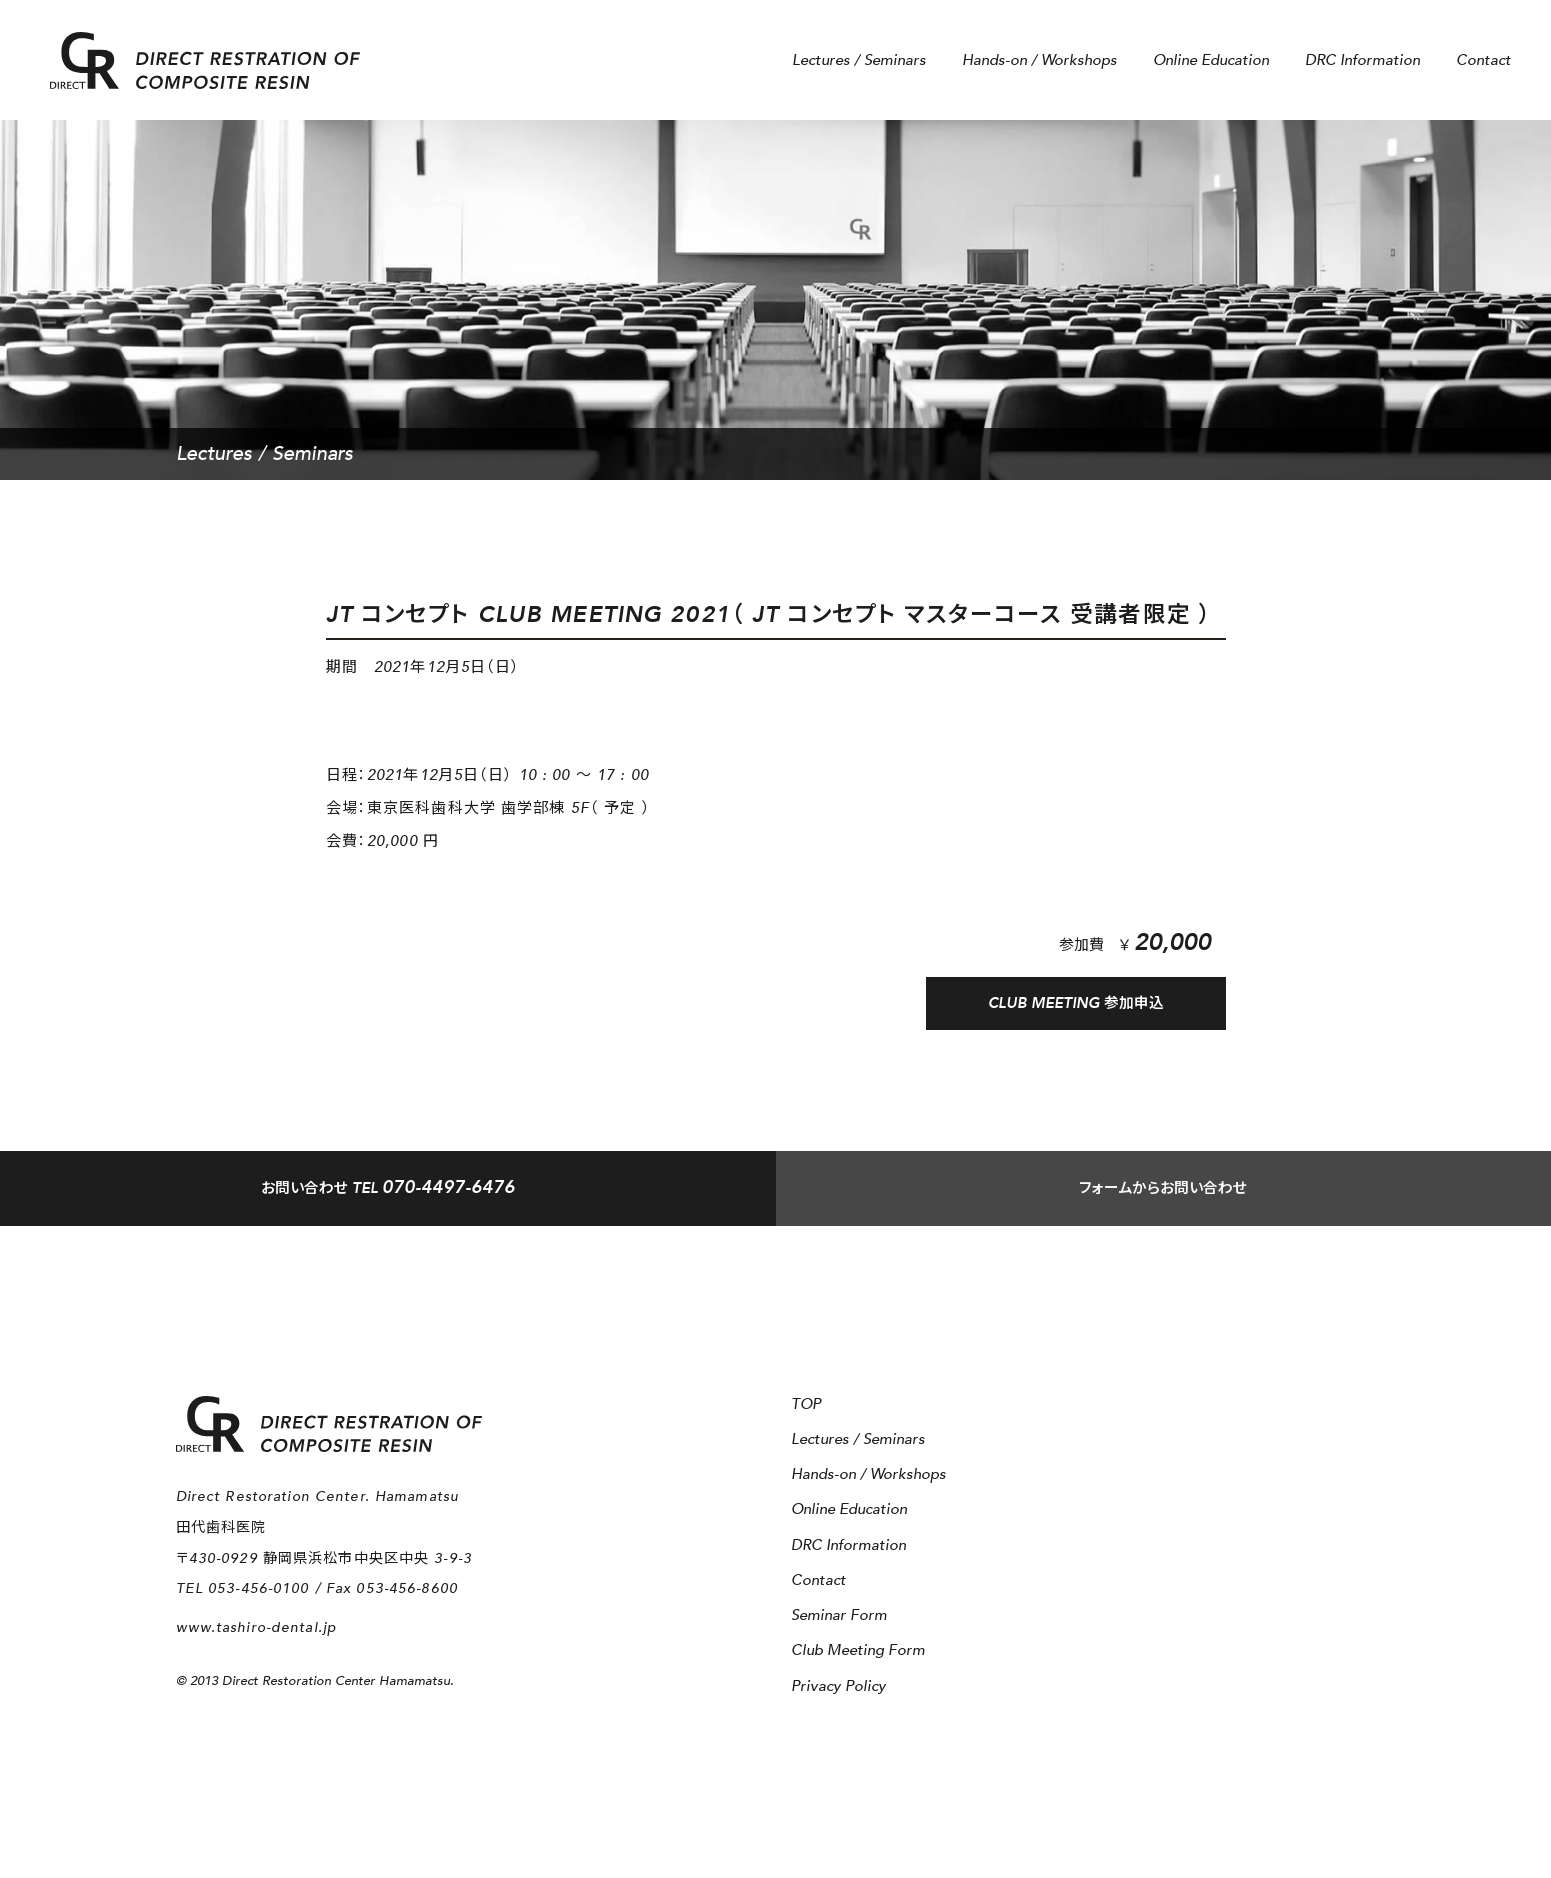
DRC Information (1362, 60)
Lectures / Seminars (859, 60)
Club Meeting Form (858, 1650)
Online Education (1211, 60)
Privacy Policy (838, 1686)
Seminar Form (839, 1615)
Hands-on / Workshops (1039, 60)
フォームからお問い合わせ (1163, 1191)
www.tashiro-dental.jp (257, 1627)
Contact (1483, 60)
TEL (388, 1190)
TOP (806, 1404)
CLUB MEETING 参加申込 (1076, 1004)
